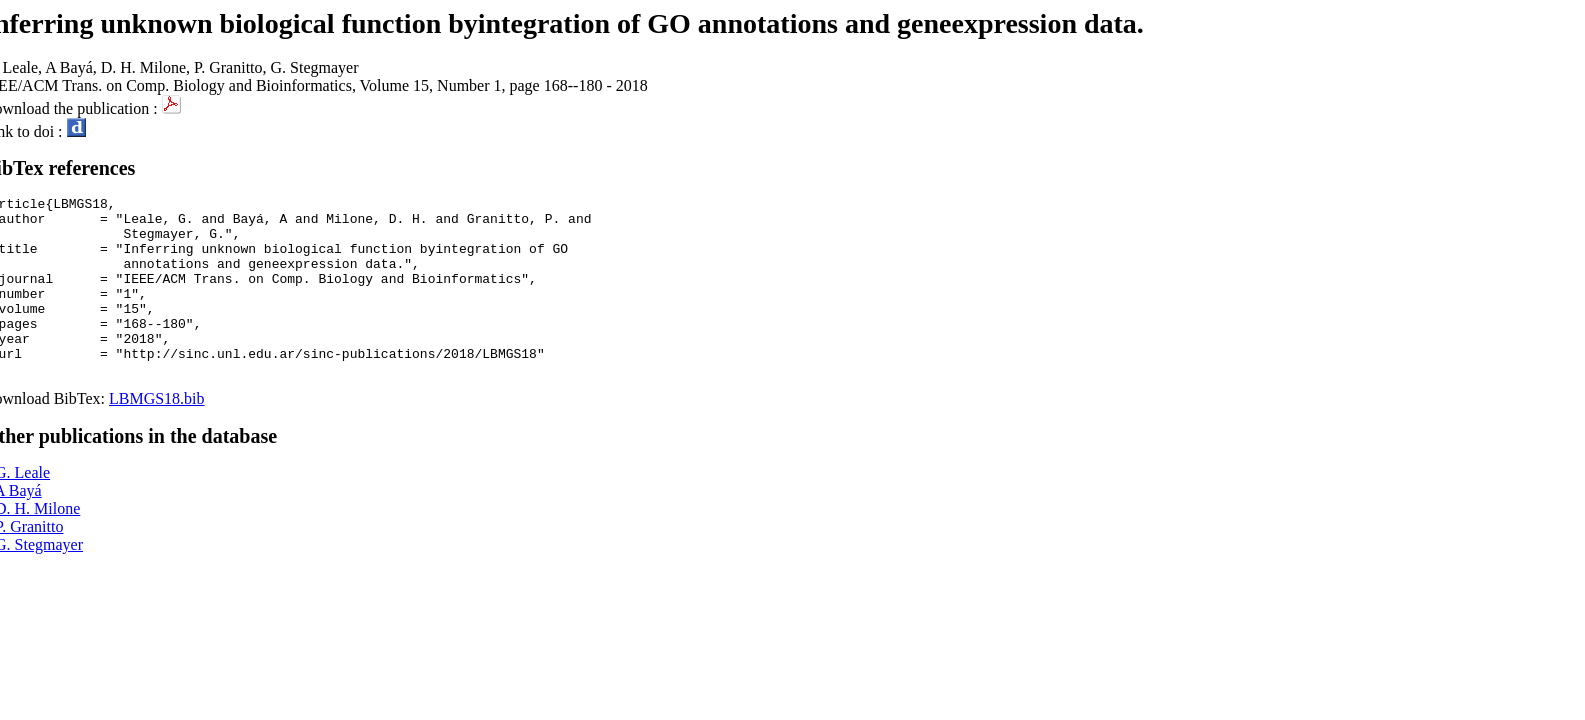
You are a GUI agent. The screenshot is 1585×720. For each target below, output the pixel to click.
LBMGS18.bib (157, 434)
